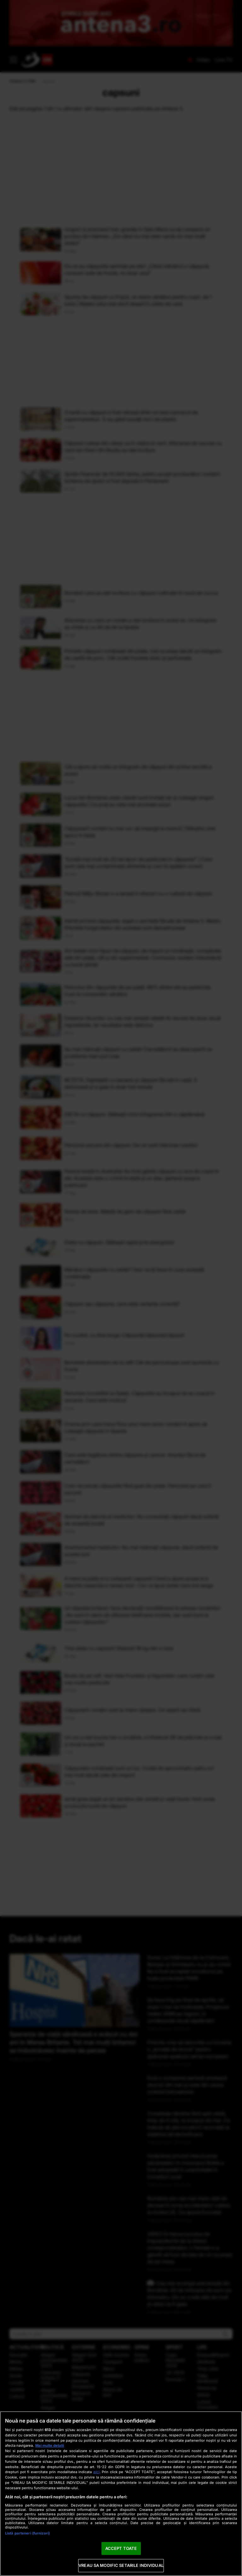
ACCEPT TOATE (121, 2548)
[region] (121, 2493)
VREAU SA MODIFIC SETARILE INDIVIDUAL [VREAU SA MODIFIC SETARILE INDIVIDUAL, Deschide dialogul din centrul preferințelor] (121, 2565)
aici (96, 2471)
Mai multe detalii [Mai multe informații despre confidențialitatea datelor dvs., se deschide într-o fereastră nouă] (49, 2445)
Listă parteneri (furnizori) (27, 2533)
